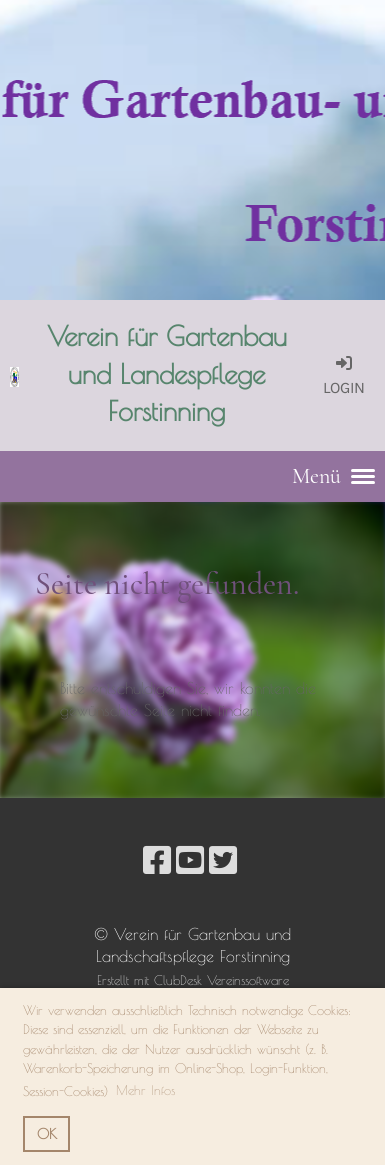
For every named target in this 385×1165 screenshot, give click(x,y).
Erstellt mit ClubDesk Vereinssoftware (193, 980)
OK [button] (47, 1133)
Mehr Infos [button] (145, 1090)
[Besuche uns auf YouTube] (190, 860)
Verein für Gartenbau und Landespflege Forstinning (167, 373)
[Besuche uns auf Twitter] (223, 860)
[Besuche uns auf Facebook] (157, 860)
